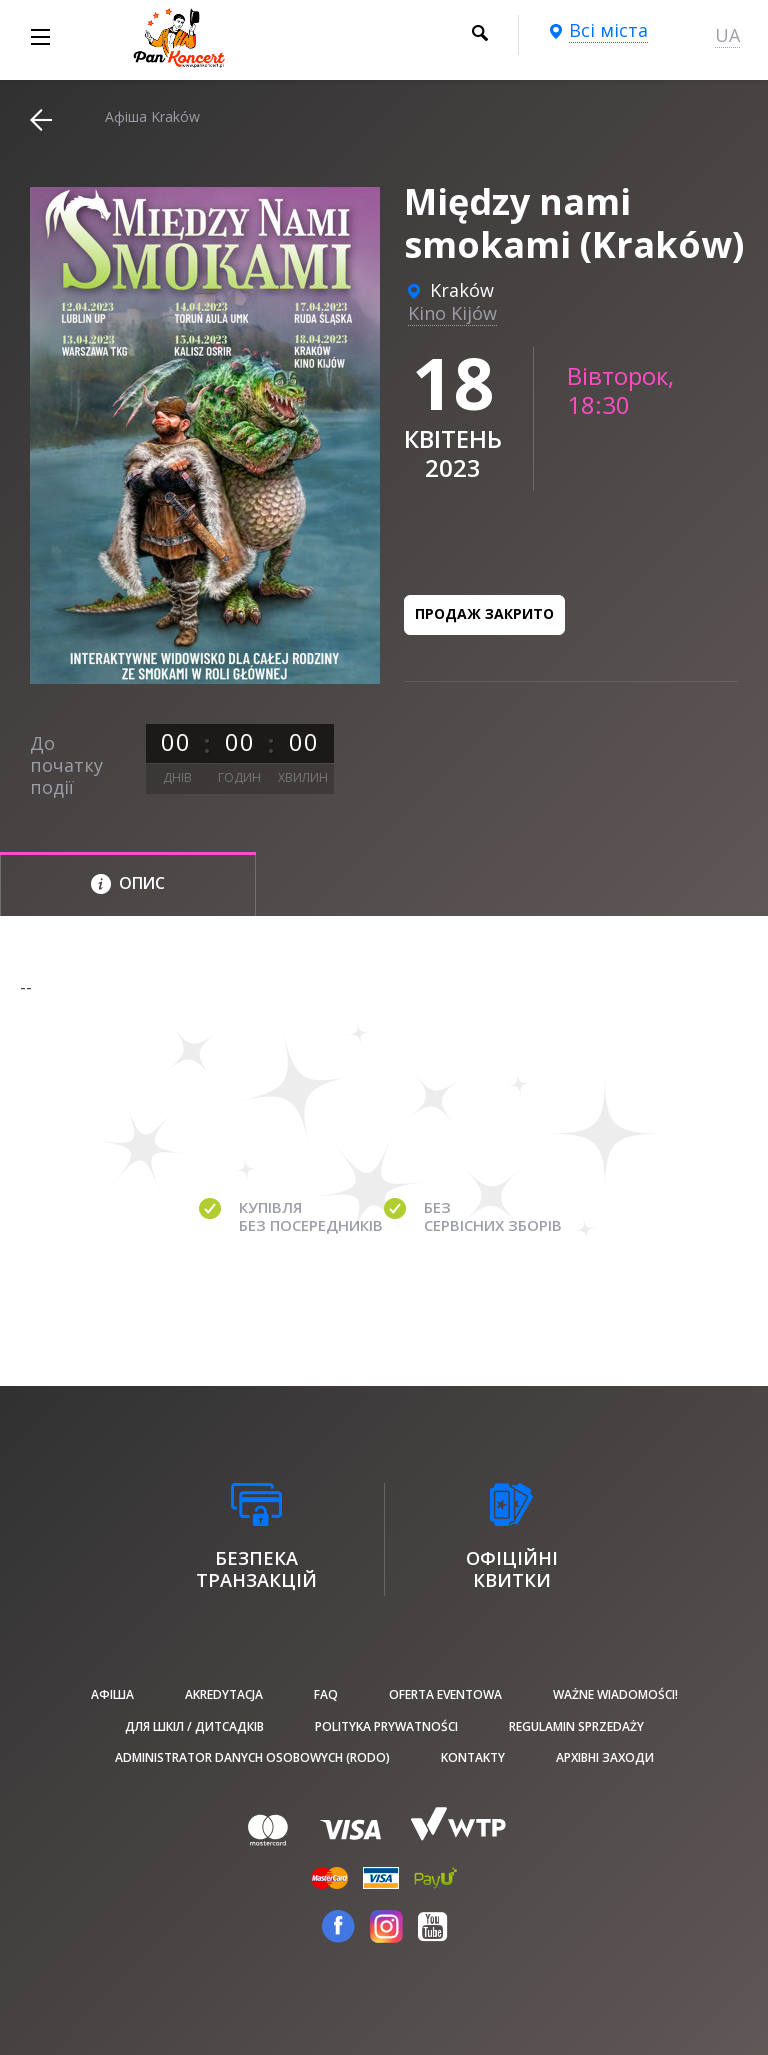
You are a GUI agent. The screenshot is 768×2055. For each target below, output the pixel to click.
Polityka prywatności (386, 1726)
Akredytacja (224, 1694)
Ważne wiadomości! (615, 1694)
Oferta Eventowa (445, 1694)
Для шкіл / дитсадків (194, 1726)
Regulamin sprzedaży (576, 1726)
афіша (112, 1694)
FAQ (326, 1694)
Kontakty (473, 1757)
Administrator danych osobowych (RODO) (252, 1757)
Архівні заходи (605, 1757)
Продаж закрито (484, 613)
